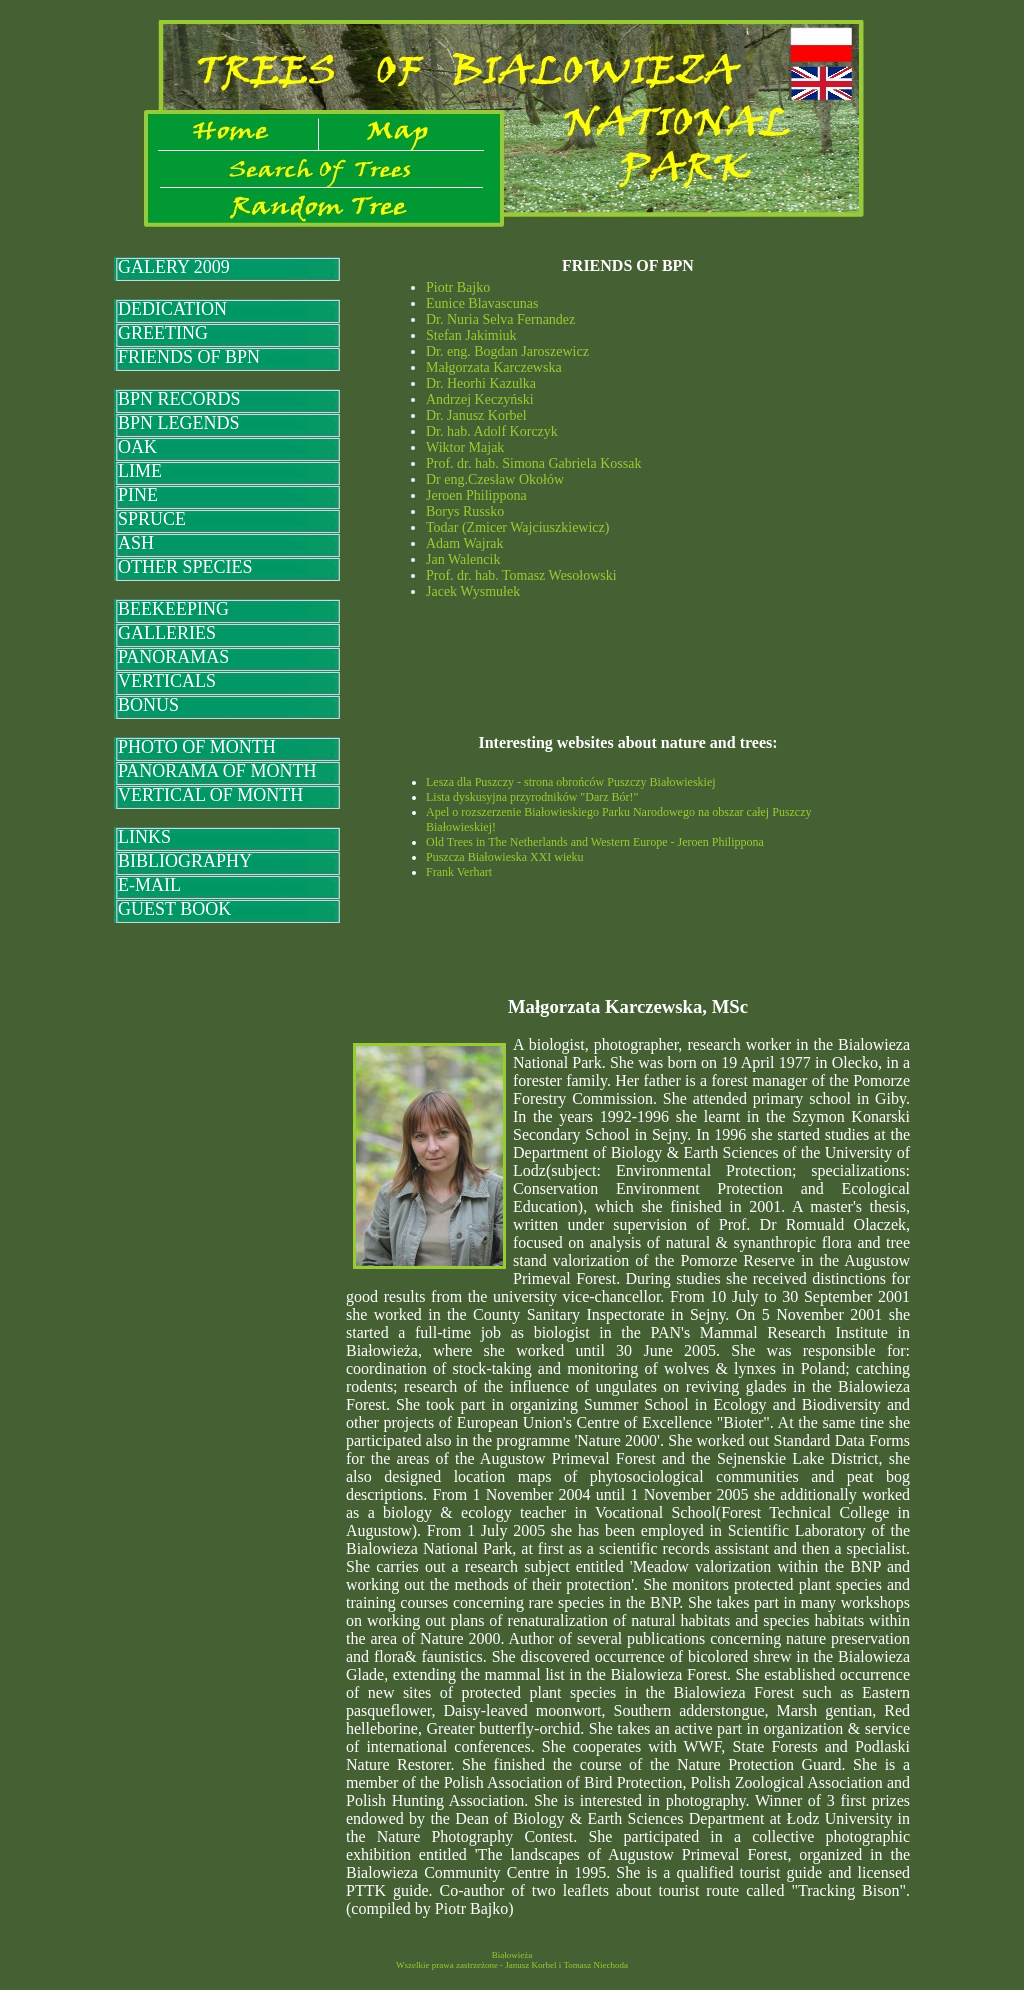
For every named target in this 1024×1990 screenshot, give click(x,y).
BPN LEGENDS (179, 423)
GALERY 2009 (174, 267)
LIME (140, 471)
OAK (137, 447)
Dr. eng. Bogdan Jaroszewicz (507, 351)
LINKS (144, 837)
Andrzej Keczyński (480, 399)
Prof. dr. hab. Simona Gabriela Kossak (533, 463)
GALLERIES (167, 633)
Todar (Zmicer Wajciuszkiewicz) (517, 527)
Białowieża (512, 1955)
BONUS (148, 705)
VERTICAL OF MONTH (210, 795)
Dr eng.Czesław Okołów (495, 479)
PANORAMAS (173, 657)
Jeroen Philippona (476, 495)
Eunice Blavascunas (482, 303)
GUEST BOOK (174, 909)
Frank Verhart (459, 872)
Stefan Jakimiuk (471, 335)
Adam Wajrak (465, 543)
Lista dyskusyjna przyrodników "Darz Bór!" (532, 797)
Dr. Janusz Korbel (476, 415)
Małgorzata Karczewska (494, 367)
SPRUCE (152, 519)
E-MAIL (149, 885)
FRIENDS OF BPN (189, 357)
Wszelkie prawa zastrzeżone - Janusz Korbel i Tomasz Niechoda (512, 1965)
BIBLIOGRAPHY (185, 861)
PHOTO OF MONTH (197, 747)
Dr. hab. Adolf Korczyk (492, 431)
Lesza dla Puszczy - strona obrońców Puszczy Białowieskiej (571, 782)
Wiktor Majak (465, 447)
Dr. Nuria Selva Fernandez (500, 319)
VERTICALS (167, 681)
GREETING (163, 333)
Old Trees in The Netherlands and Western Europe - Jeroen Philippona (595, 842)
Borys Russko (465, 511)
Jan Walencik (463, 559)
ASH (136, 543)
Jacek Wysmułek (473, 591)
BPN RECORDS (179, 399)
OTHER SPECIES (185, 567)
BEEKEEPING (173, 609)
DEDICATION (172, 309)
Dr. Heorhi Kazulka (481, 383)
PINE (138, 495)
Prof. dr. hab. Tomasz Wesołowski (521, 575)
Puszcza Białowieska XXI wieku (505, 857)
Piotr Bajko (458, 287)
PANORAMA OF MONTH (217, 771)
